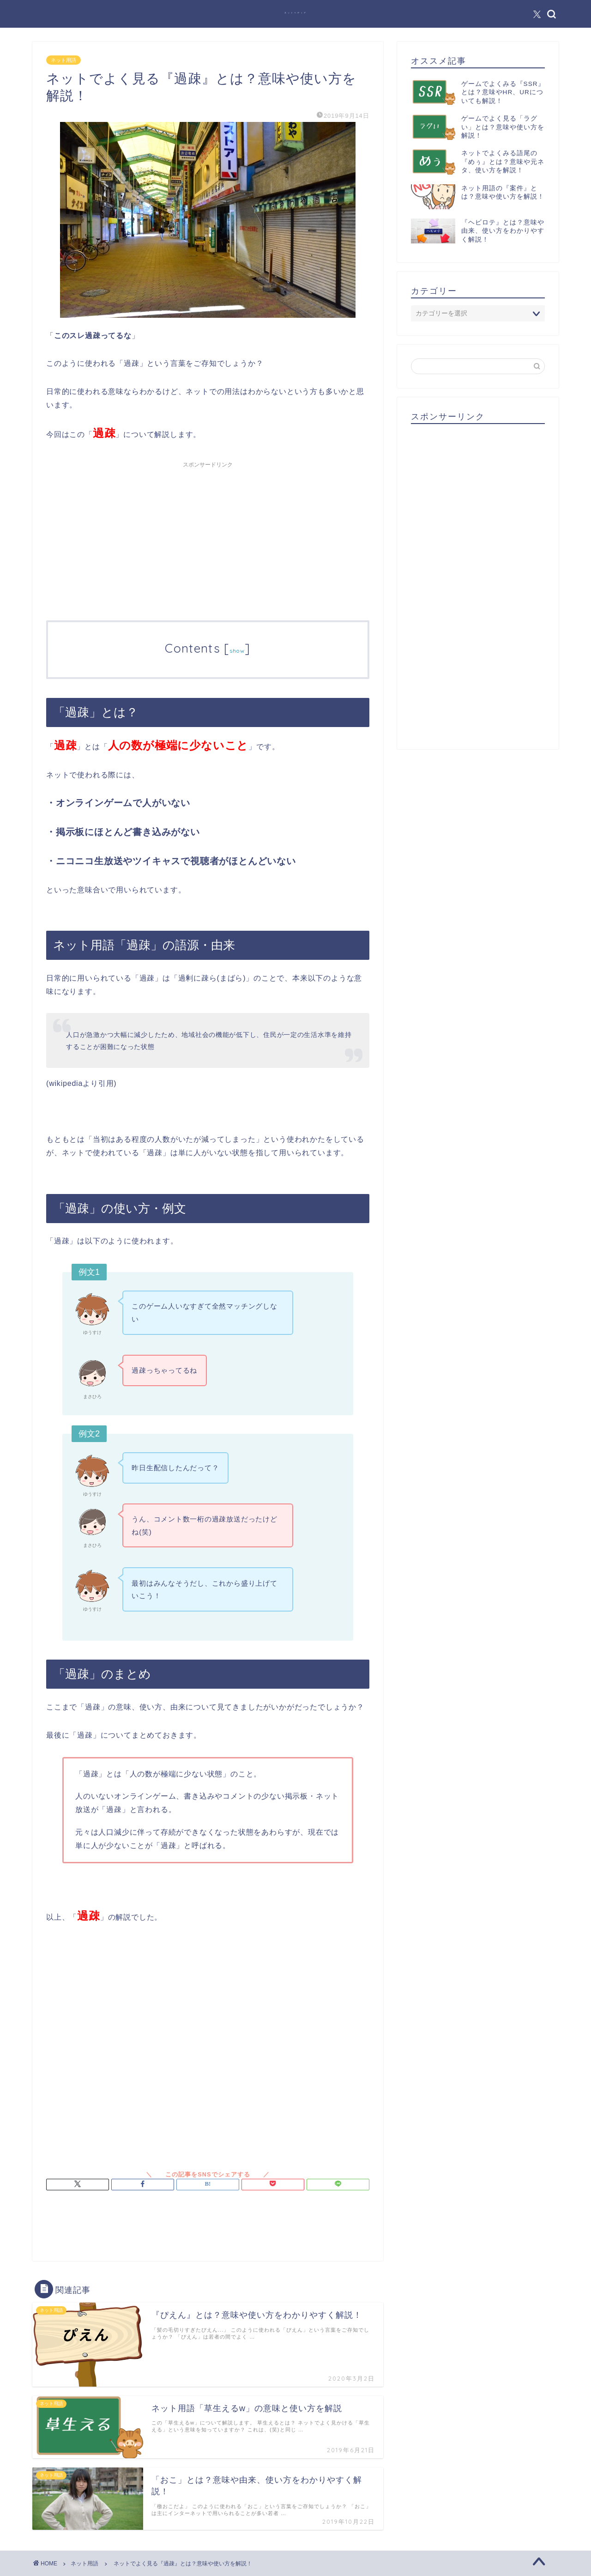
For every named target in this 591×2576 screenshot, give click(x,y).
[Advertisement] (207, 537)
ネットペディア (295, 13)
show (237, 650)
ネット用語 (63, 60)
